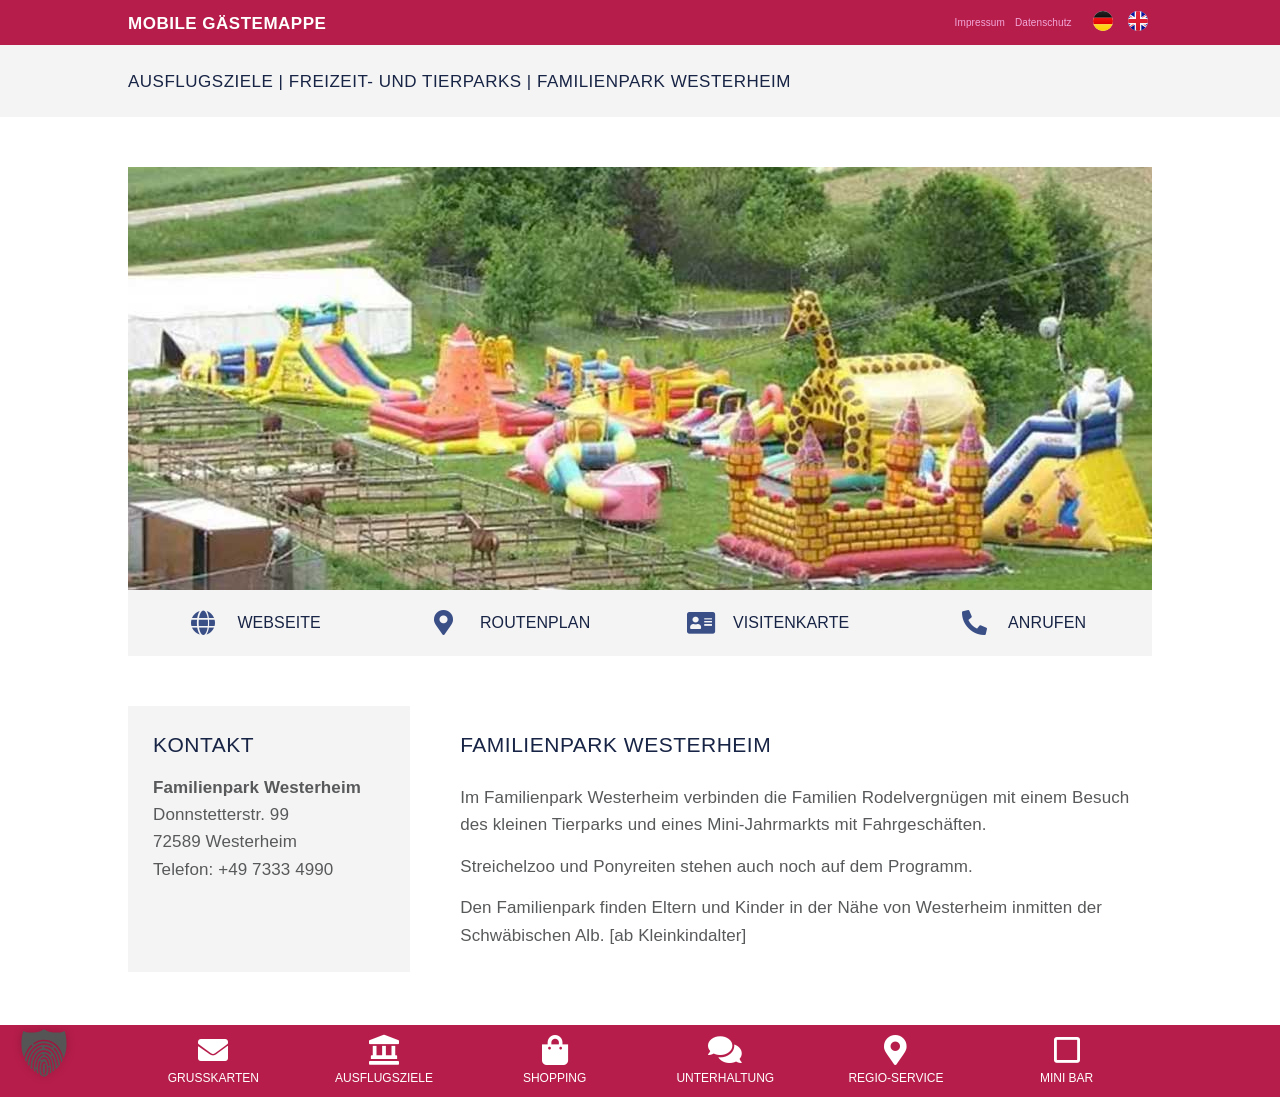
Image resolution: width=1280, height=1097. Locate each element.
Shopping (554, 1077)
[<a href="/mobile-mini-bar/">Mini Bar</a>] (1067, 1050)
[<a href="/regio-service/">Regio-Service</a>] (896, 1050)
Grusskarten (213, 1077)
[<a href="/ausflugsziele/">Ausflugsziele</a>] (384, 1050)
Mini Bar (1066, 1077)
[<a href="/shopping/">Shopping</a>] (555, 1050)
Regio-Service (895, 1077)
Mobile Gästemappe (227, 22)
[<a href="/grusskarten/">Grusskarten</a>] (213, 1050)
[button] (44, 1053)
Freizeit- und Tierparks (405, 80)
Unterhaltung (725, 1077)
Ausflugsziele (200, 80)
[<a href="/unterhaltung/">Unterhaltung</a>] (725, 1050)
